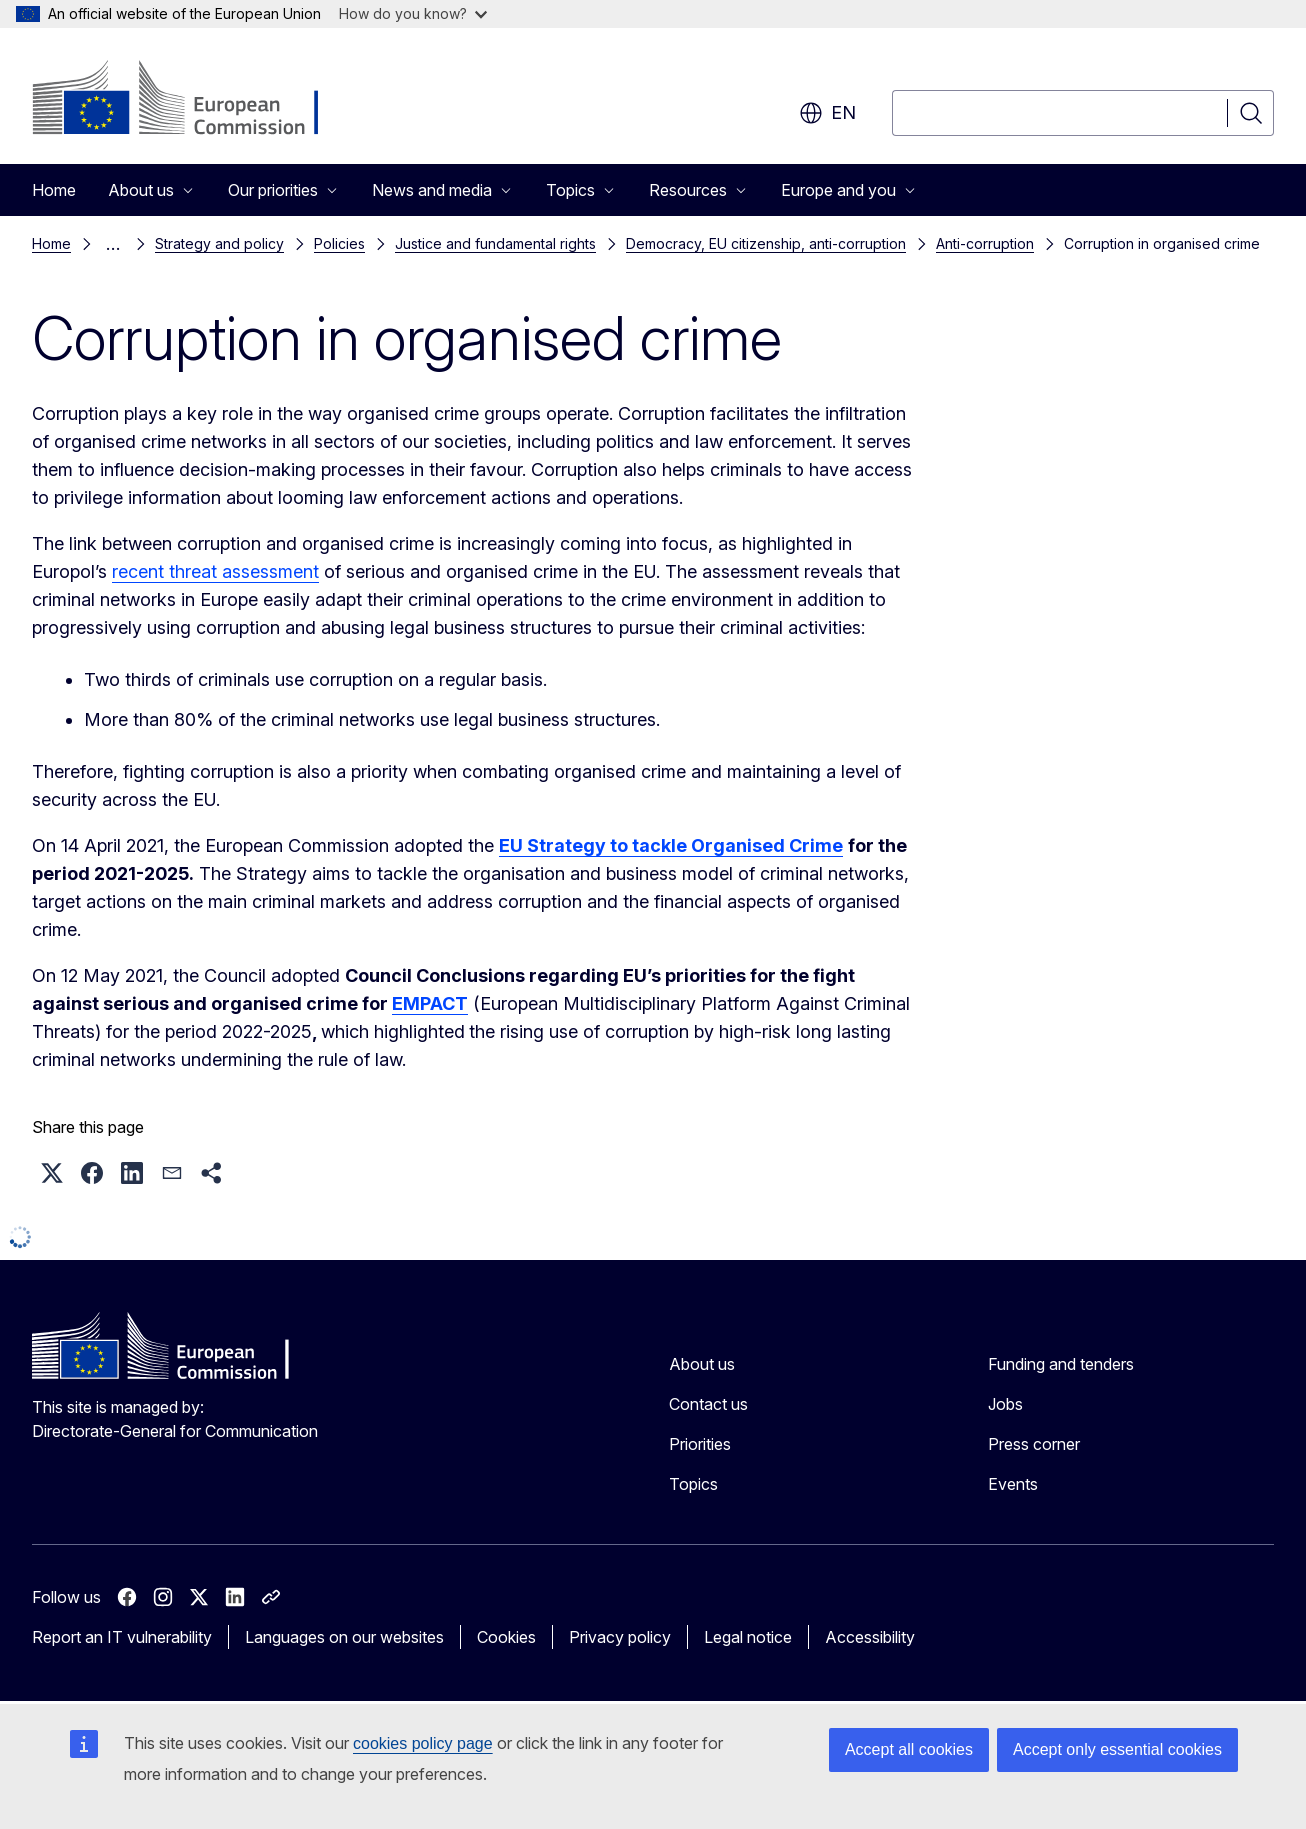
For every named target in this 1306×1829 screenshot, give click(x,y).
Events (1013, 1484)
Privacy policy (620, 1637)
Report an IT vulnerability (122, 1637)
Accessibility (870, 1637)
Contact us (708, 1404)
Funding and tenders (1061, 1364)
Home (54, 190)
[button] (52, 1173)
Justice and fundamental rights (495, 243)
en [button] (827, 113)
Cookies (506, 1637)
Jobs (1005, 1404)
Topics (693, 1484)
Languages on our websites (344, 1637)
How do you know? (413, 13)
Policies (339, 243)
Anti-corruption (985, 243)
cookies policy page (423, 1743)
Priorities (700, 1444)
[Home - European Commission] (193, 100)
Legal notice (748, 1637)
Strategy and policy (219, 243)
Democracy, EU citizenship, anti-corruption (766, 243)
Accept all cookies (909, 1749)
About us (702, 1364)
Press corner (1034, 1444)
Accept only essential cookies (1117, 1749)
